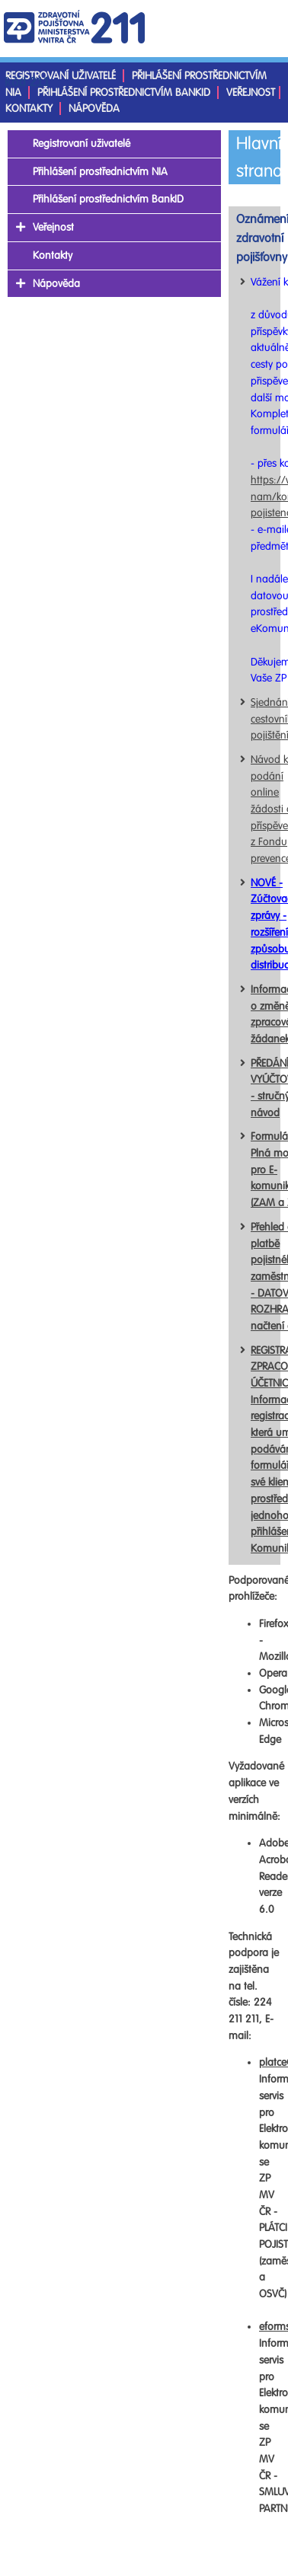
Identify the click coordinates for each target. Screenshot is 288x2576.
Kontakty (29, 108)
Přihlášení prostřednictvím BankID (123, 92)
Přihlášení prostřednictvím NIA (100, 171)
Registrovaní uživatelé (60, 75)
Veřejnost (250, 92)
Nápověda (94, 108)
